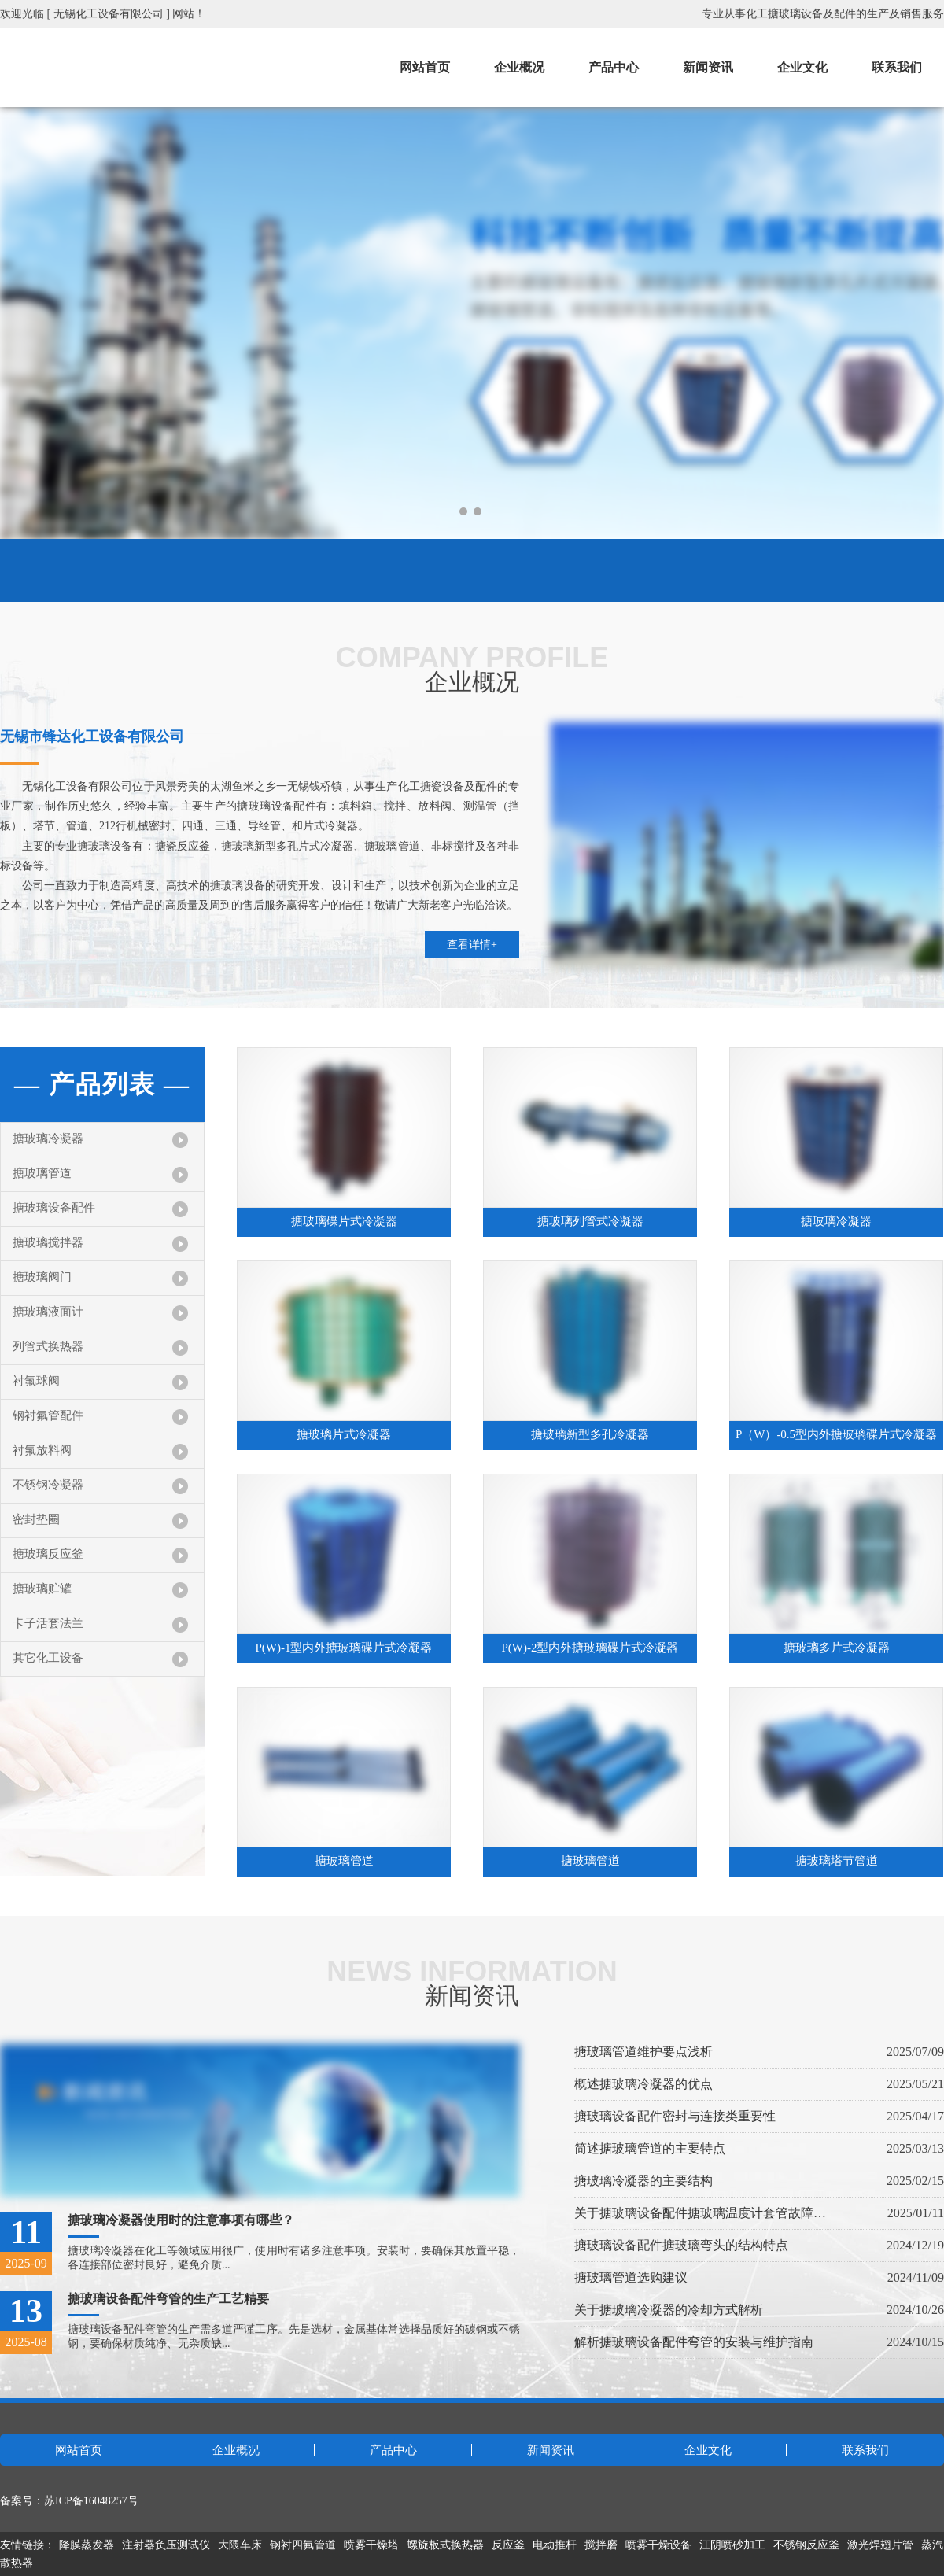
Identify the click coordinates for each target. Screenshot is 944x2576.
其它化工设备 (48, 1658)
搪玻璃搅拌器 (48, 1242)
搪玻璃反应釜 (48, 1554)
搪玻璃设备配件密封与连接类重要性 (675, 2116)
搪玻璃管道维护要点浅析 (643, 2051)
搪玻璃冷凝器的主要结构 (643, 2180)
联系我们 (897, 67)
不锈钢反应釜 (806, 2545)
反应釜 (508, 2545)
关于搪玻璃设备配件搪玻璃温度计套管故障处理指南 (700, 2213)
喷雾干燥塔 (371, 2545)
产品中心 (613, 67)
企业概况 (519, 67)
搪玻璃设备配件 (54, 1207)
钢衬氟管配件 (48, 1415)
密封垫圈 (36, 1519)
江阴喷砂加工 (732, 2545)
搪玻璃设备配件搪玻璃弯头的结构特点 (681, 2245)
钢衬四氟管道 (303, 2545)
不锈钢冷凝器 (48, 1484)
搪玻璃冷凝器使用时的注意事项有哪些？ (181, 2220)
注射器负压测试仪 (166, 2545)
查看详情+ (472, 944)
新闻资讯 (708, 67)
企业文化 (802, 67)
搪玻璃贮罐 (42, 1588)
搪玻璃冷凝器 (48, 1138)
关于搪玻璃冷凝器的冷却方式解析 (668, 2309)
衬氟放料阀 (42, 1450)
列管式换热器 (48, 1346)
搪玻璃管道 (42, 1173)
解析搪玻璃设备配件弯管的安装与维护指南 (693, 2342)
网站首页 (425, 67)
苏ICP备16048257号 (91, 2501)
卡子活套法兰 (48, 1623)
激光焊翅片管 (880, 2545)
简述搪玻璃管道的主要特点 (649, 2148)
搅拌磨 (601, 2545)
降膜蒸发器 (86, 2545)
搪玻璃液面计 (48, 1311)
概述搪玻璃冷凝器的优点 (643, 2084)
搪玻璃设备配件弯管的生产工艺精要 (168, 2298)
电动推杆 (555, 2545)
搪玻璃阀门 (42, 1277)
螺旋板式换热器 (445, 2545)
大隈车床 (240, 2545)
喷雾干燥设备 (658, 2545)
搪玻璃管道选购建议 (631, 2277)
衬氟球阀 (36, 1381)
